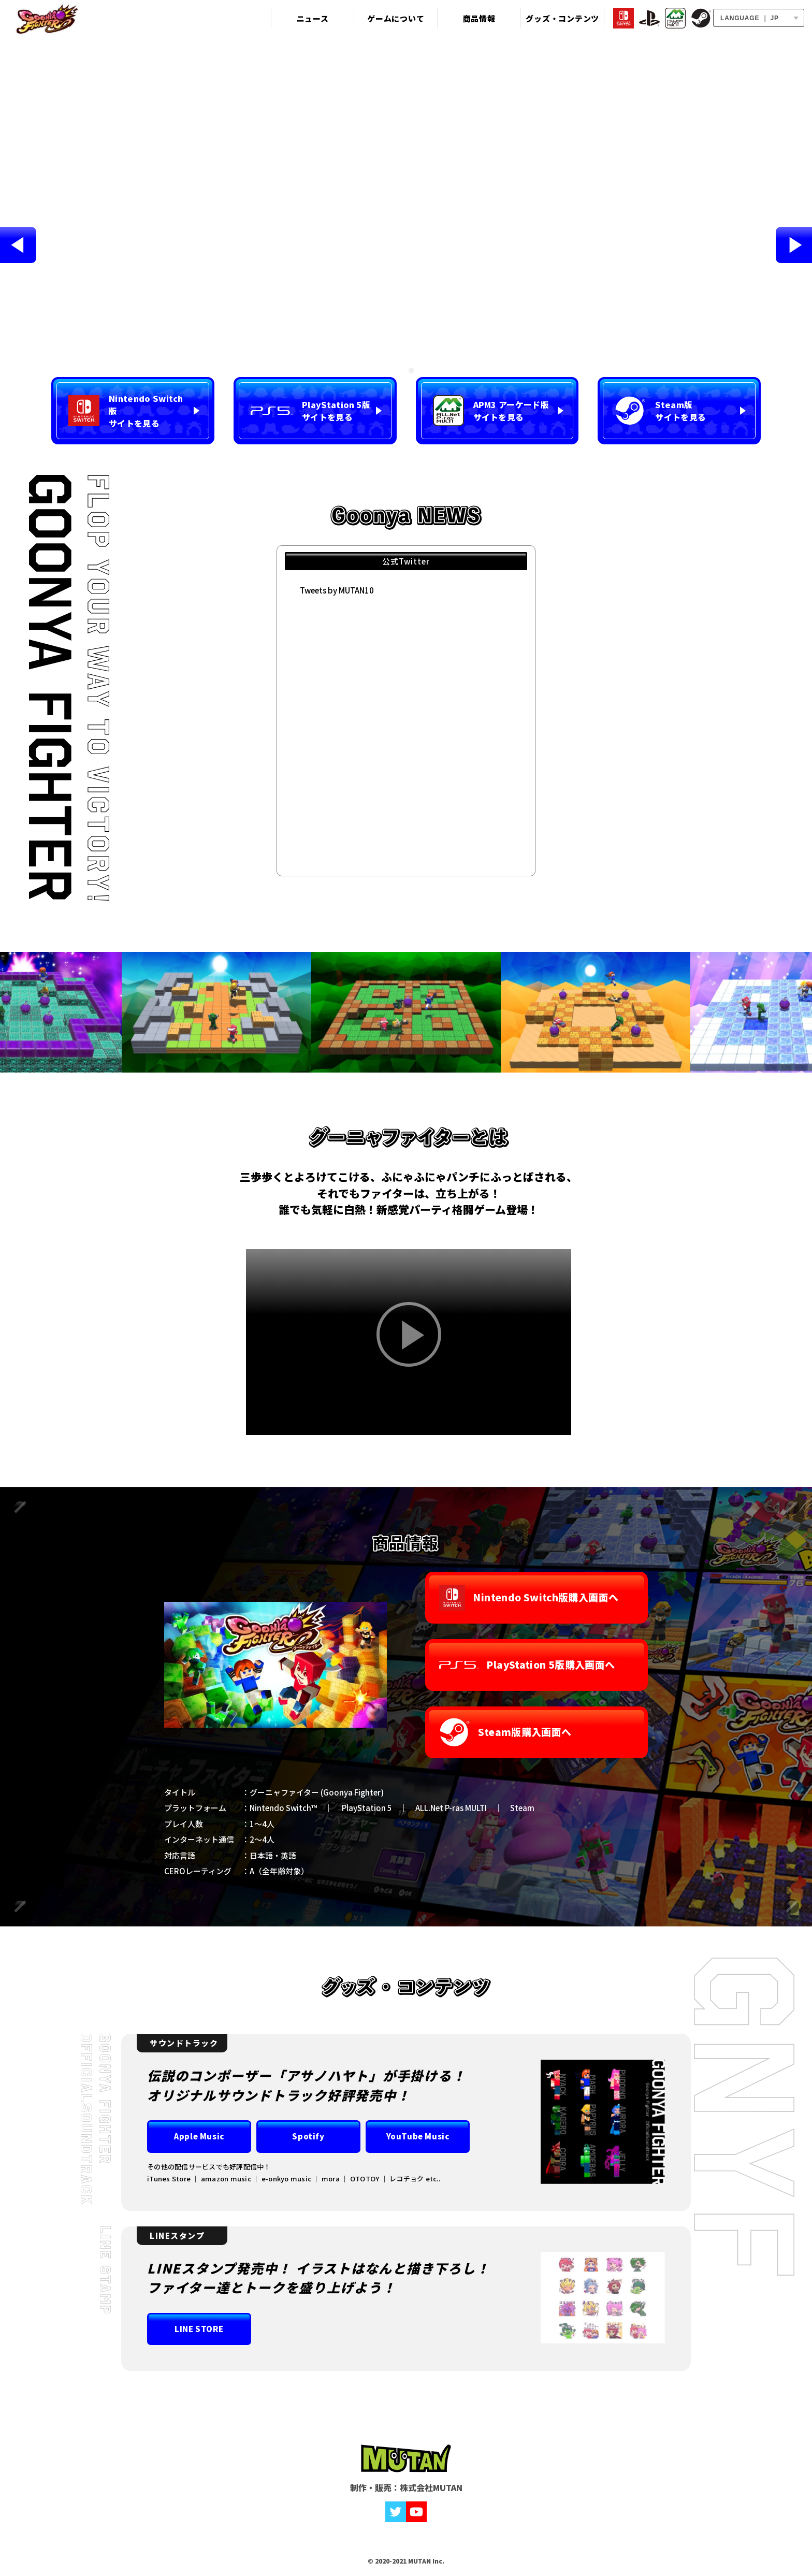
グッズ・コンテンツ (556, 18)
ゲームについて (393, 18)
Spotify (308, 2136)
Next (794, 245)
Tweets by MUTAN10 (337, 590)
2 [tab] (411, 371)
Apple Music (199, 2136)
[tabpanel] (406, 245)
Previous (18, 245)
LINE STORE (199, 2328)
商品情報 (474, 18)
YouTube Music (418, 2136)
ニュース (312, 18)
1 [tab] (401, 371)
